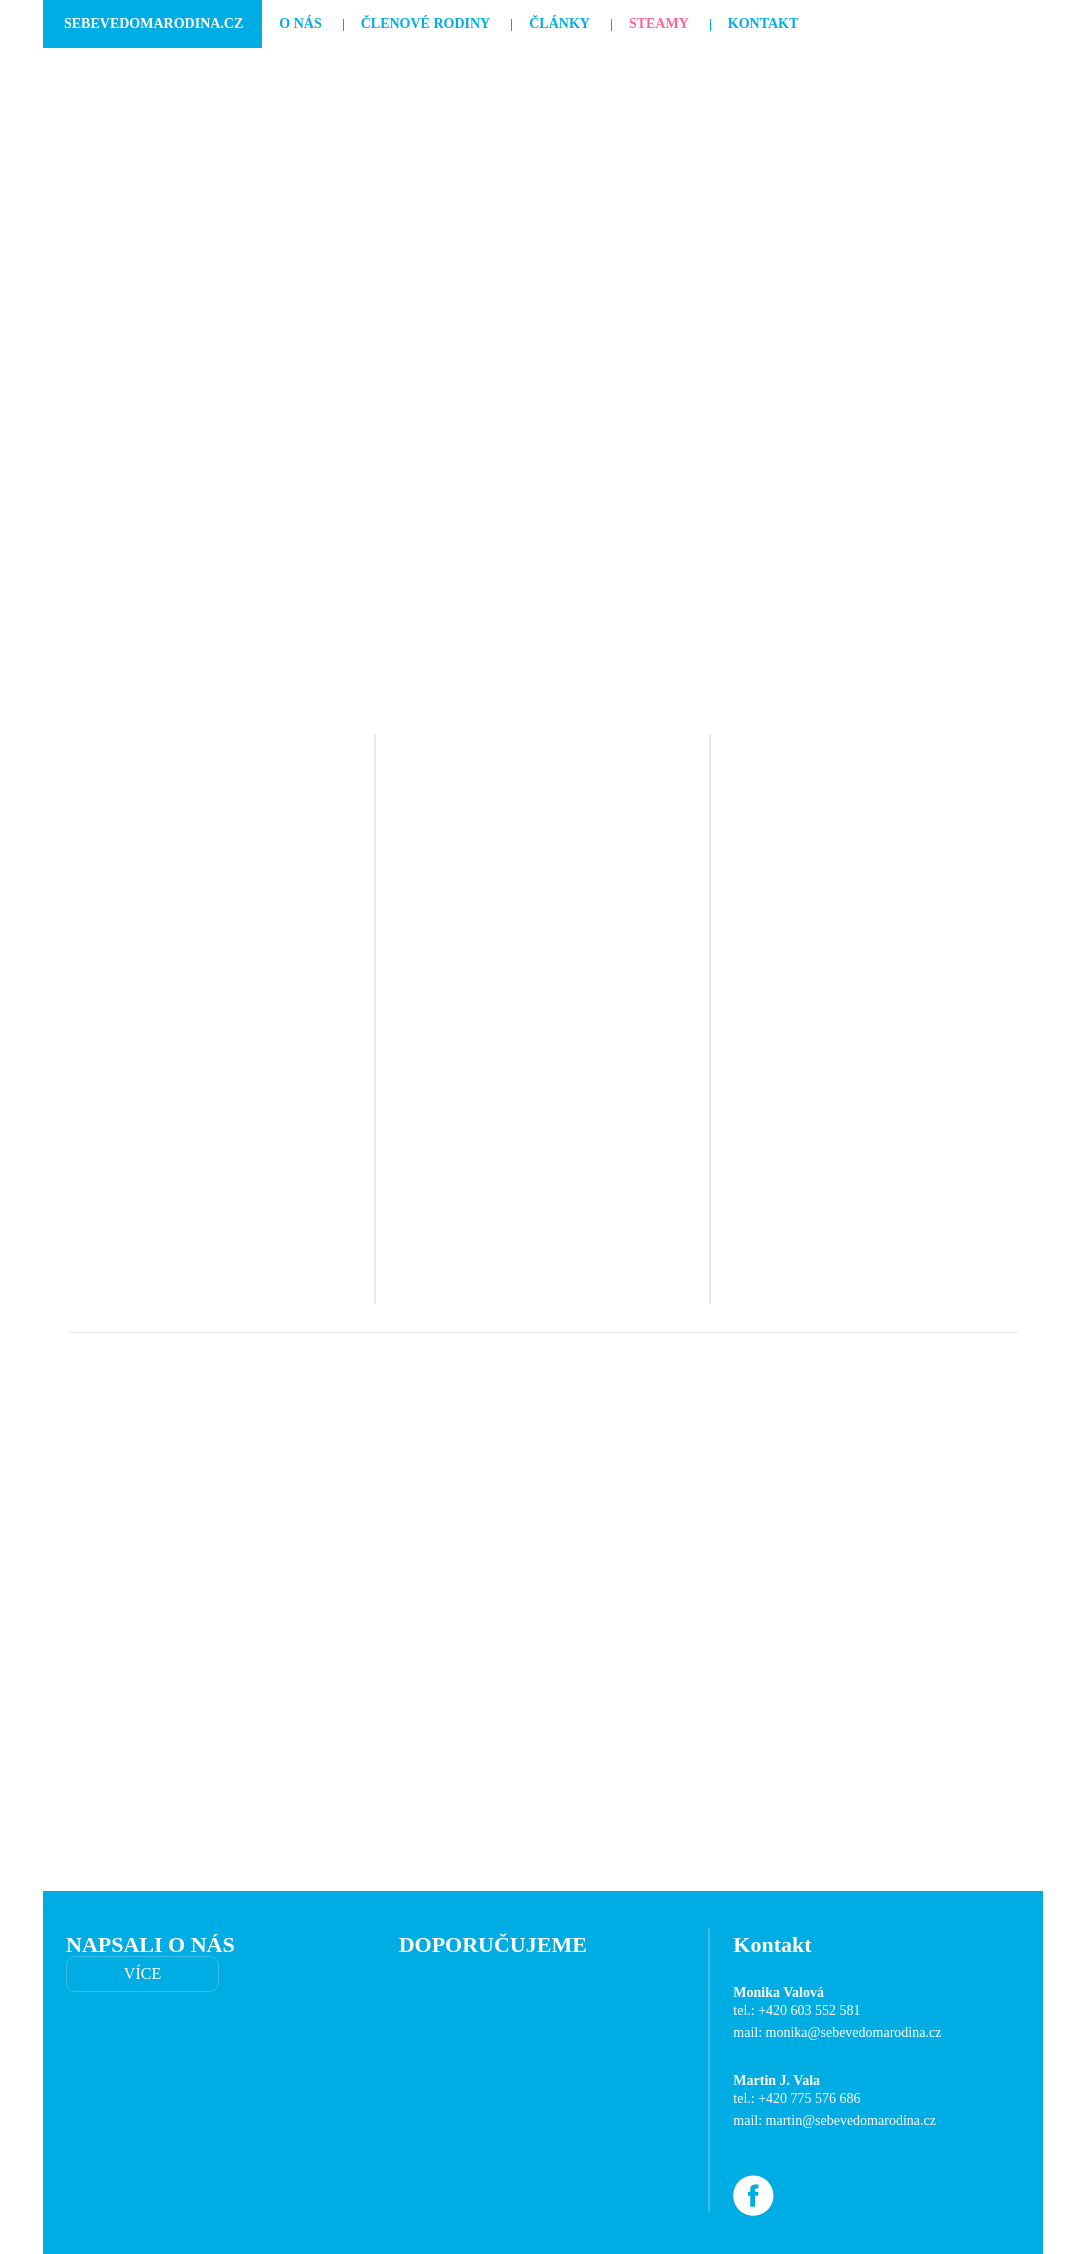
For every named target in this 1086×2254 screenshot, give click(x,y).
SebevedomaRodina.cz (153, 23)
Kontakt (763, 23)
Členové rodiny (426, 23)
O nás (300, 23)
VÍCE (142, 1973)
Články (559, 23)
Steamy (659, 23)
